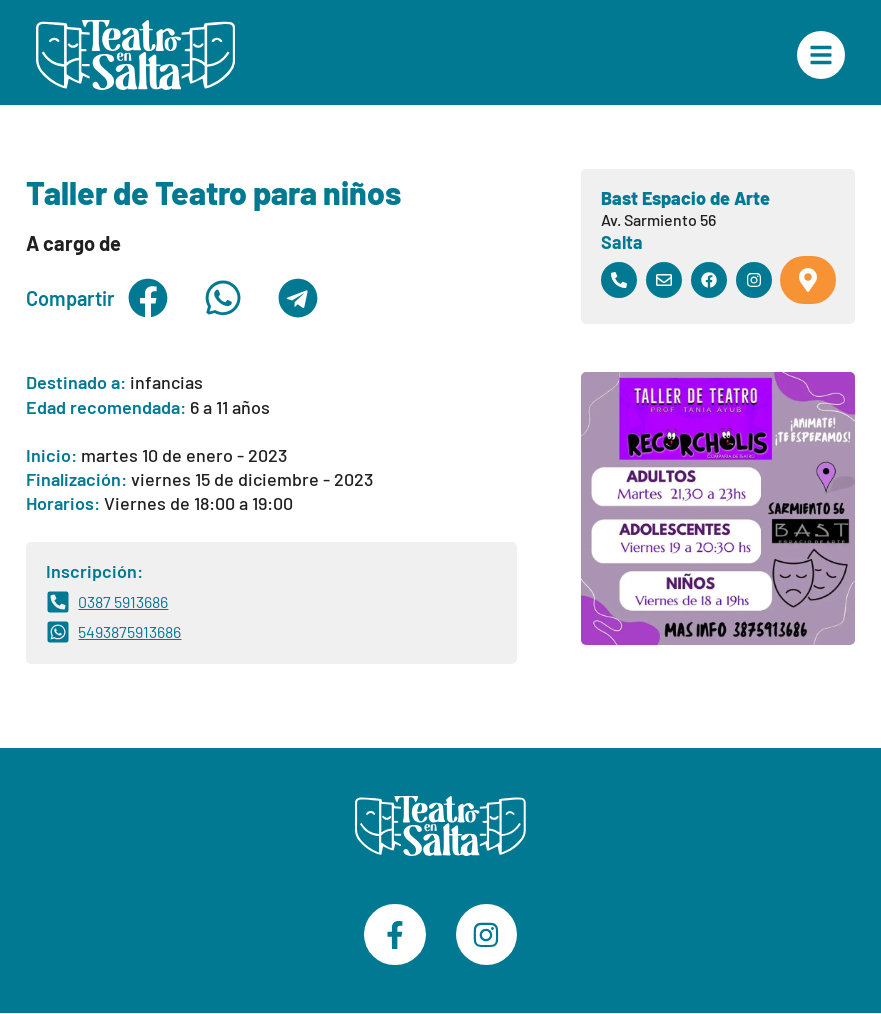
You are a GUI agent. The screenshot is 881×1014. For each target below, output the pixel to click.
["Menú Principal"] (821, 55)
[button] (147, 298)
